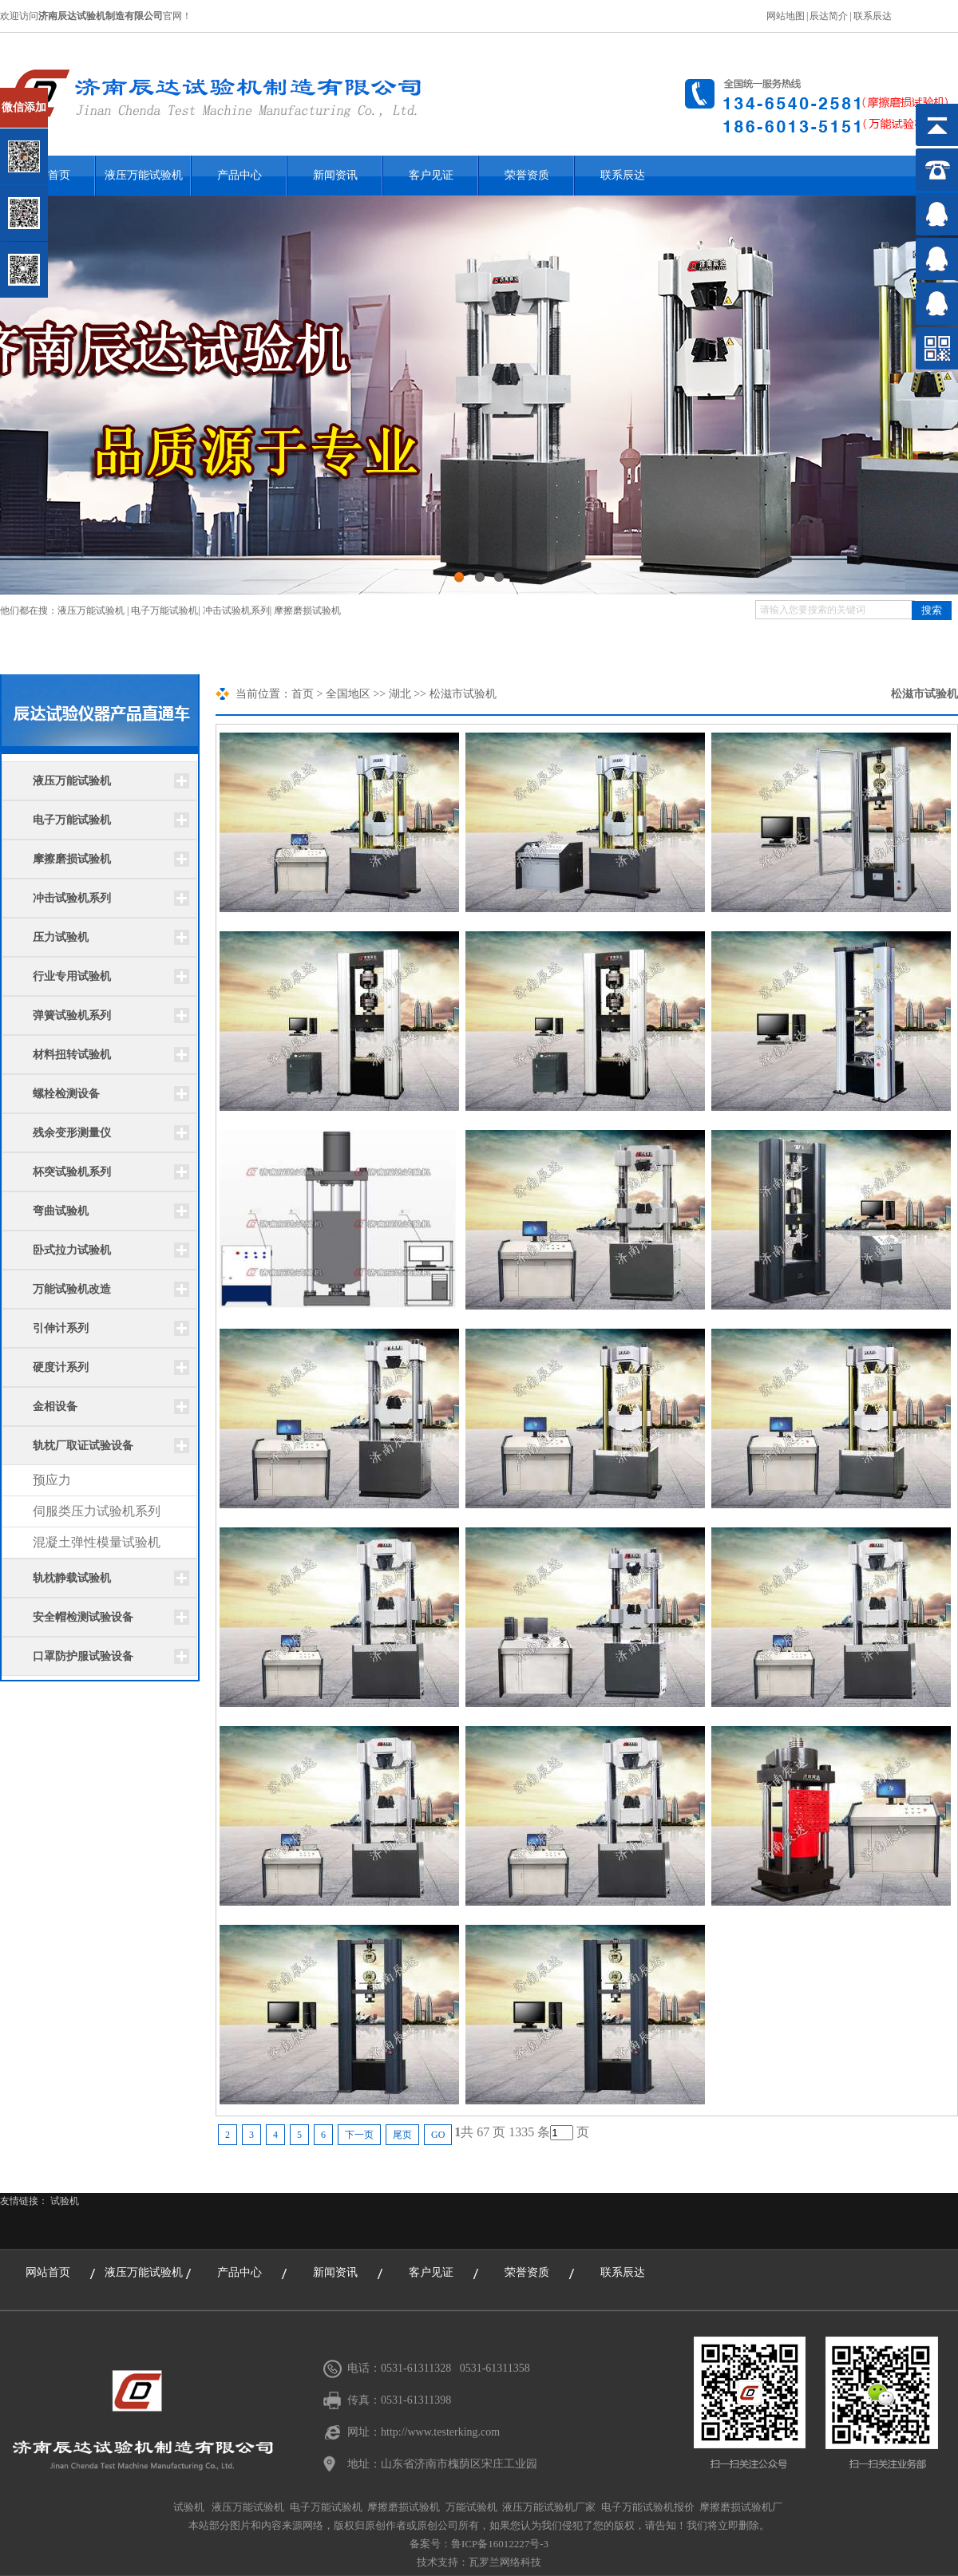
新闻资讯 (335, 175)
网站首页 (48, 2272)
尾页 (402, 2134)
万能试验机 (471, 2507)
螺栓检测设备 (66, 1094)
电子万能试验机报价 (648, 2507)
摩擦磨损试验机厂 (740, 2507)
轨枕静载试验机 (72, 1578)
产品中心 (239, 175)
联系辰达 (872, 16)
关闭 (81, 94)
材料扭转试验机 (72, 1055)
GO (438, 2134)
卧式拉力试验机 (72, 1250)
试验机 (64, 2201)
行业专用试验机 (72, 976)
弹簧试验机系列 (72, 1015)
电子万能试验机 (164, 610)
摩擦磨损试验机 (307, 610)
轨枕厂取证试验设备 (83, 1446)
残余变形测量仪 (72, 1133)
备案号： (430, 2544)
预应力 (52, 1480)
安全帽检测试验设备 (83, 1617)
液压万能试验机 (144, 175)
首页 (302, 694)
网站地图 (785, 16)
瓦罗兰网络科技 (505, 2562)
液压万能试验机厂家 (549, 2507)
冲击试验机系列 (236, 610)
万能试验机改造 (72, 1289)
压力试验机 (61, 937)
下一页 (359, 2134)
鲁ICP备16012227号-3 (499, 2544)
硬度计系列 (61, 1367)
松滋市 (446, 694)
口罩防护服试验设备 (83, 1656)
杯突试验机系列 (72, 1172)
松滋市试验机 (924, 694)
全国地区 (348, 694)
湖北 (400, 694)
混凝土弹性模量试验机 (96, 1542)
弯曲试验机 (61, 1211)
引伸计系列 (61, 1328)
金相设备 (55, 1406)
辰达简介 (829, 16)
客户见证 (431, 175)
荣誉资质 (527, 175)
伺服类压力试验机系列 (96, 1511)
